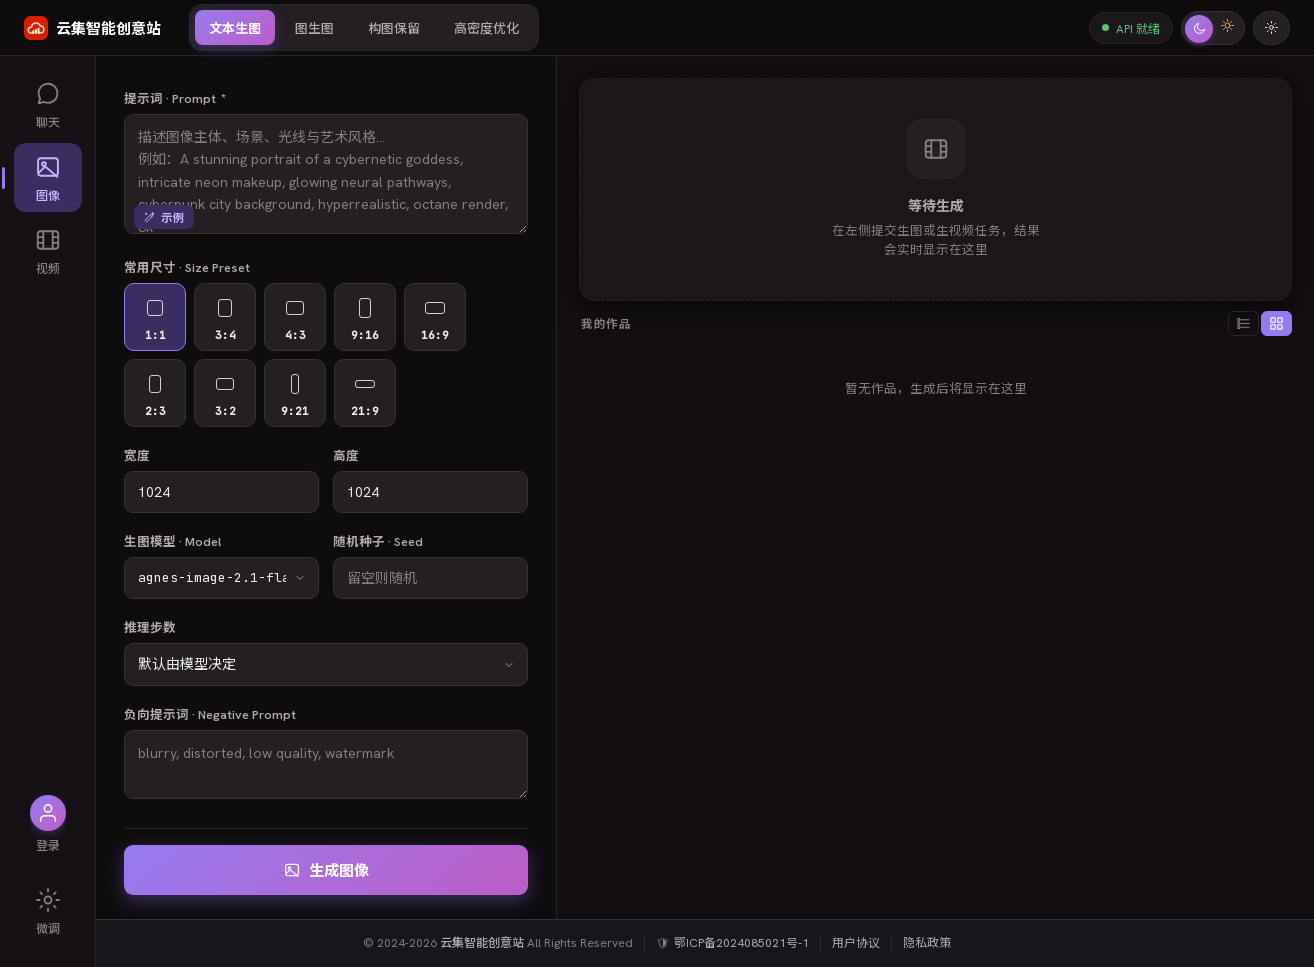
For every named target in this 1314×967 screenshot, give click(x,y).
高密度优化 (486, 28)
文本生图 (235, 28)
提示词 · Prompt (175, 98)
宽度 (137, 455)
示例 (164, 217)
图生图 (314, 28)
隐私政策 (927, 943)
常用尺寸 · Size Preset (187, 267)
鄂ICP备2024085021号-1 (741, 943)
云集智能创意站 (482, 943)
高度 (346, 455)
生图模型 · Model (172, 541)
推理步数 (150, 627)
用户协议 (856, 943)
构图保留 (394, 28)
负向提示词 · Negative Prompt (210, 714)
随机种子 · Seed (378, 541)
